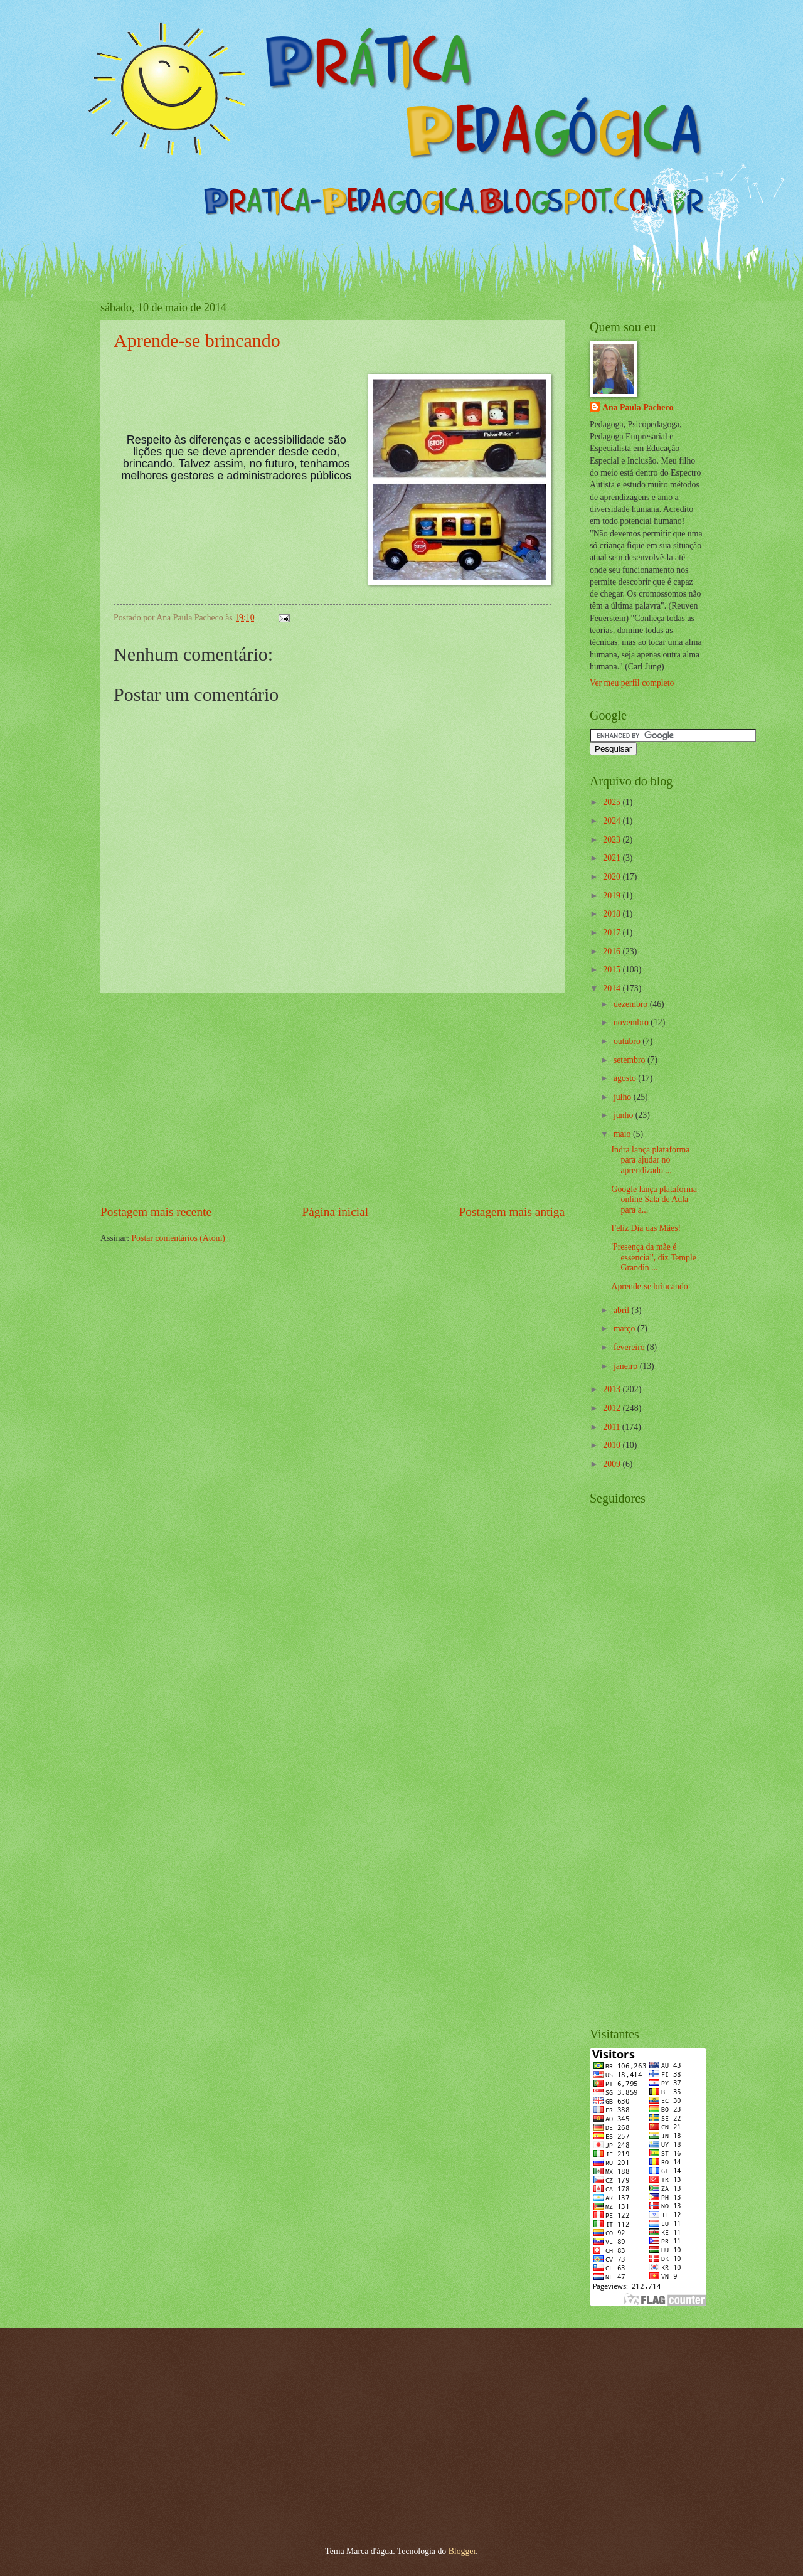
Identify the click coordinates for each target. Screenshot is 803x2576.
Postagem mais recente (155, 1211)
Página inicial (335, 1211)
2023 (612, 839)
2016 (612, 951)
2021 (612, 858)
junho (624, 1115)
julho (624, 1097)
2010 (612, 1445)
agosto (626, 1078)
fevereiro (630, 1347)
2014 (612, 988)
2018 (612, 913)
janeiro (627, 1366)
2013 (612, 1389)
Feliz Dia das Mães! (646, 1228)
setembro (630, 1060)
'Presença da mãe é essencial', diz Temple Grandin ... (653, 1257)
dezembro (632, 1004)
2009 (612, 1464)
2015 (612, 969)
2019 (612, 895)
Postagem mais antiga (512, 1211)
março (625, 1328)
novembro (632, 1022)
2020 (612, 876)
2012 (612, 1408)
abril (623, 1310)
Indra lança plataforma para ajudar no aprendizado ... (650, 1160)
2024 (612, 821)
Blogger (462, 2551)
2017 (612, 932)
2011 (612, 1427)
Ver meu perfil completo (632, 683)
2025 (612, 802)
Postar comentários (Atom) (178, 1238)
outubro (628, 1041)
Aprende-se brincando (197, 340)
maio (623, 1134)
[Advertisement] (332, 1098)
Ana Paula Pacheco (637, 407)
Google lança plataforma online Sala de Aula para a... (653, 1199)
